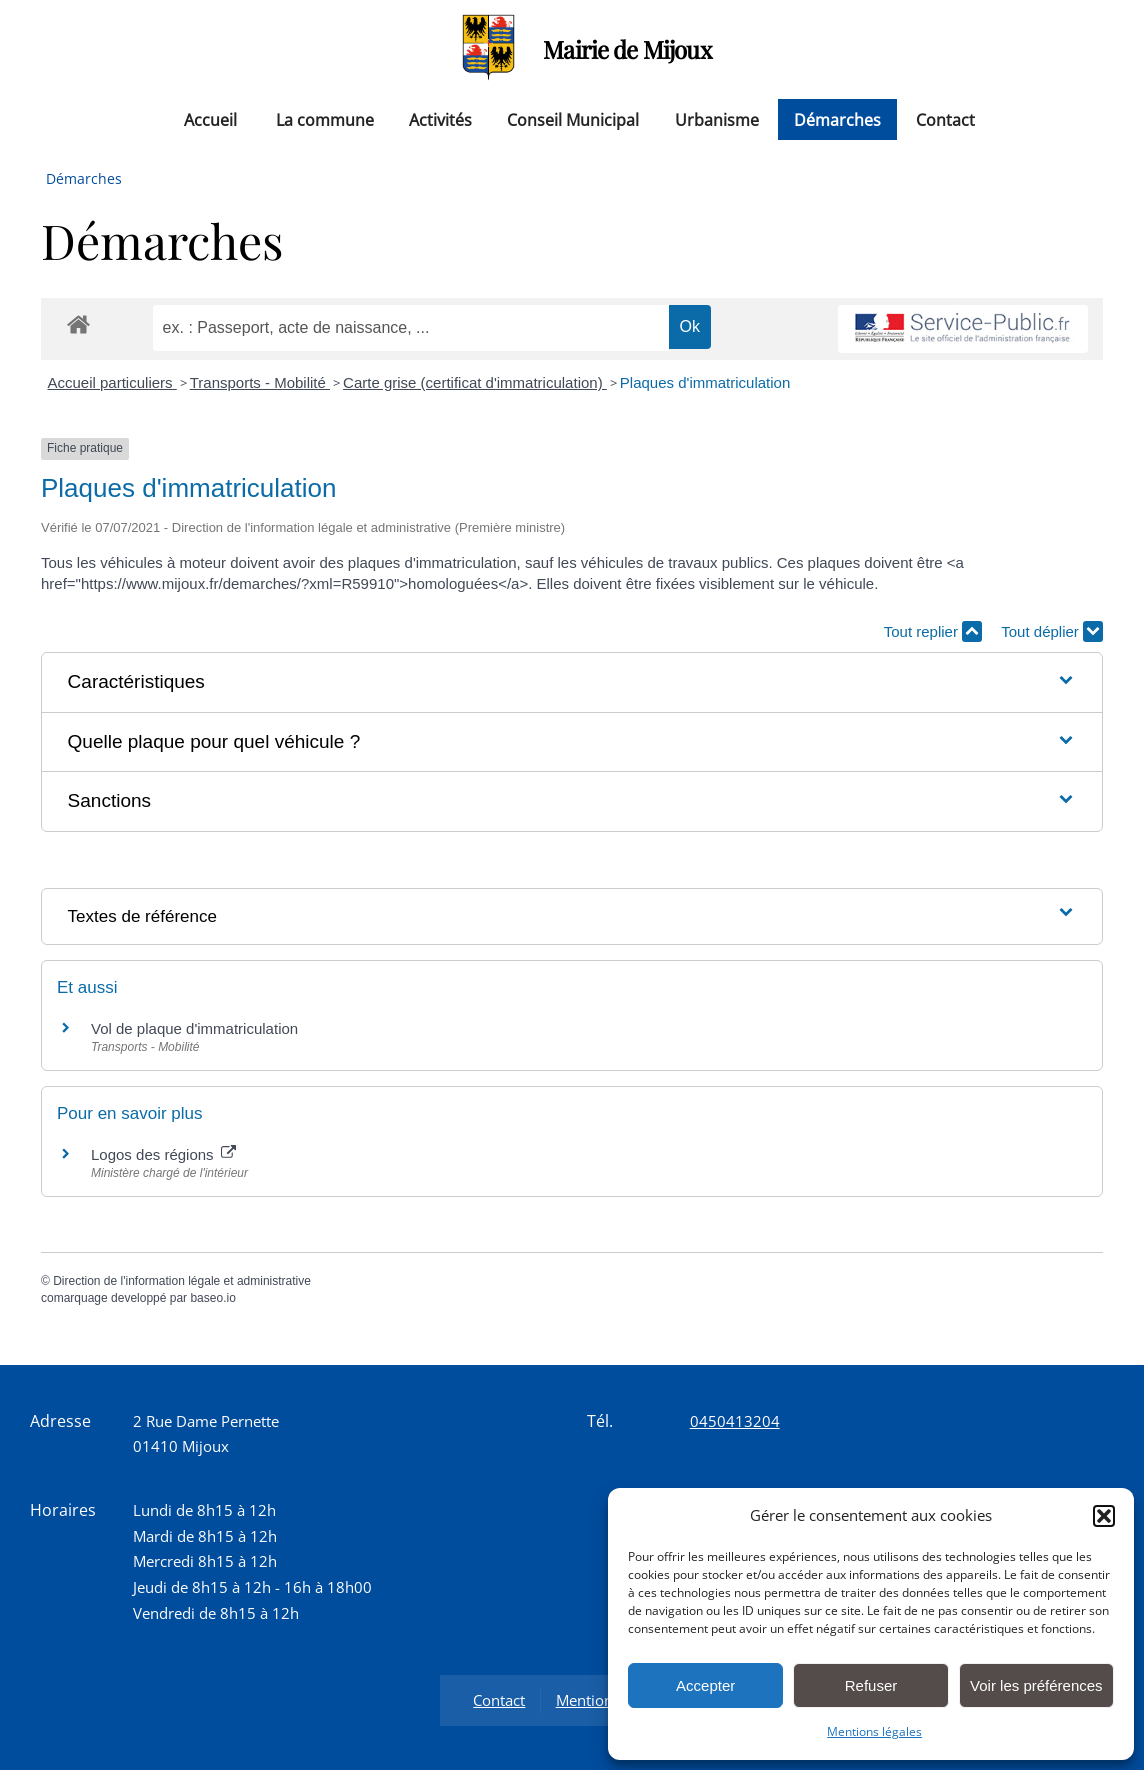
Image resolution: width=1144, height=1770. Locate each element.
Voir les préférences (1036, 1685)
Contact (945, 119)
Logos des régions (163, 1154)
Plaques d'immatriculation (705, 382)
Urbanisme (717, 119)
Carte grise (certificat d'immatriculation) (475, 382)
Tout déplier (1052, 631)
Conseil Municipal (573, 119)
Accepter (705, 1685)
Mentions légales (874, 1731)
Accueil (210, 119)
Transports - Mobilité (260, 382)
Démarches (837, 119)
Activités (440, 119)
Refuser (871, 1685)
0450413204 (735, 1421)
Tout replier (933, 631)
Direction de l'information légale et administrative (182, 1281)
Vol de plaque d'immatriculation (194, 1028)
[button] (1104, 1516)
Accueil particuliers (112, 382)
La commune (325, 119)
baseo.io (212, 1298)
